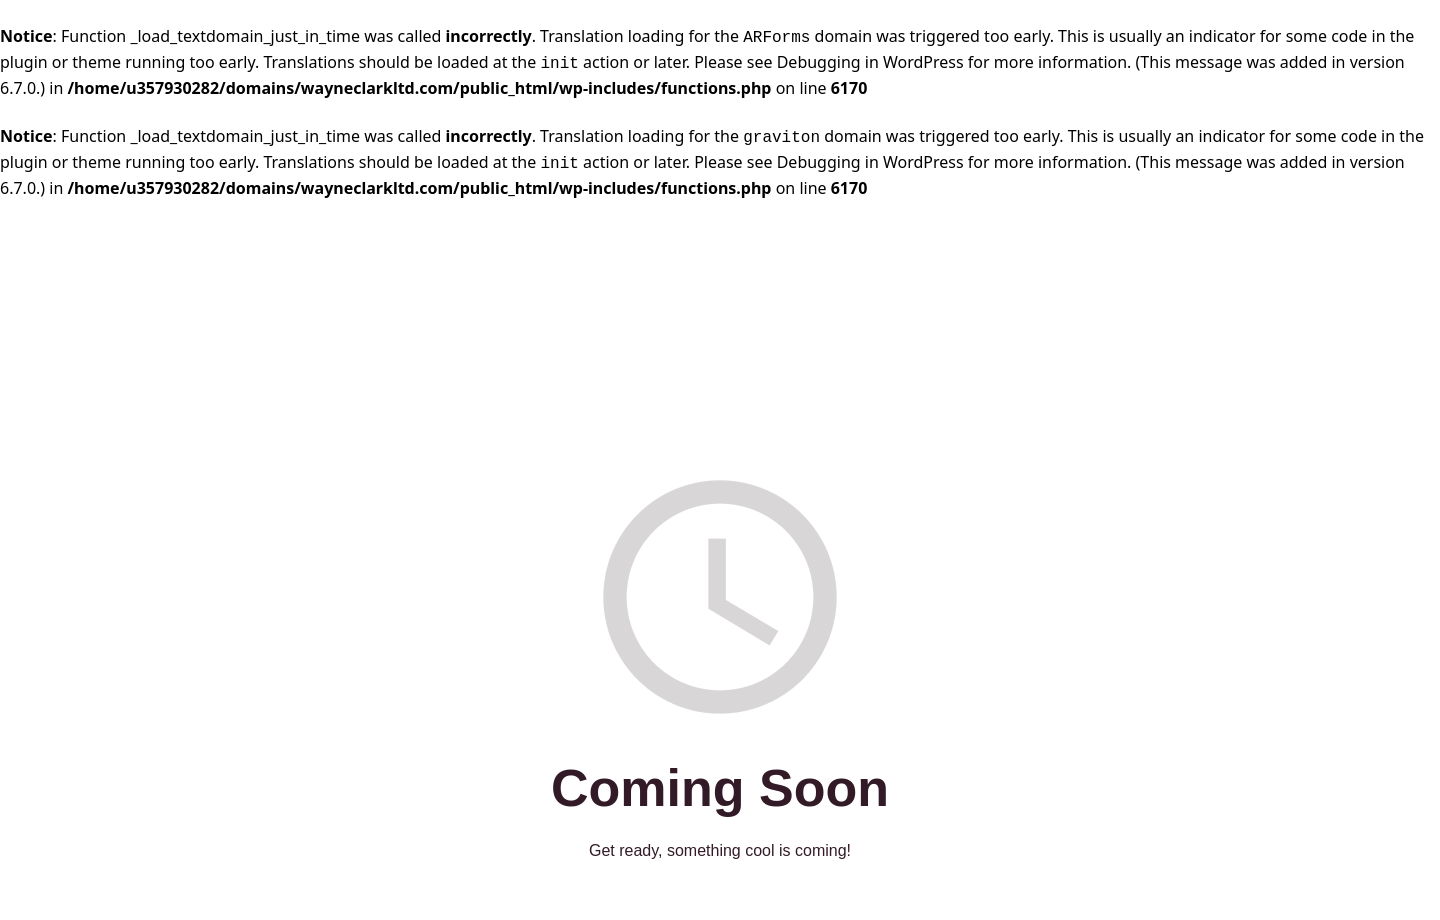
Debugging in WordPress (870, 62)
